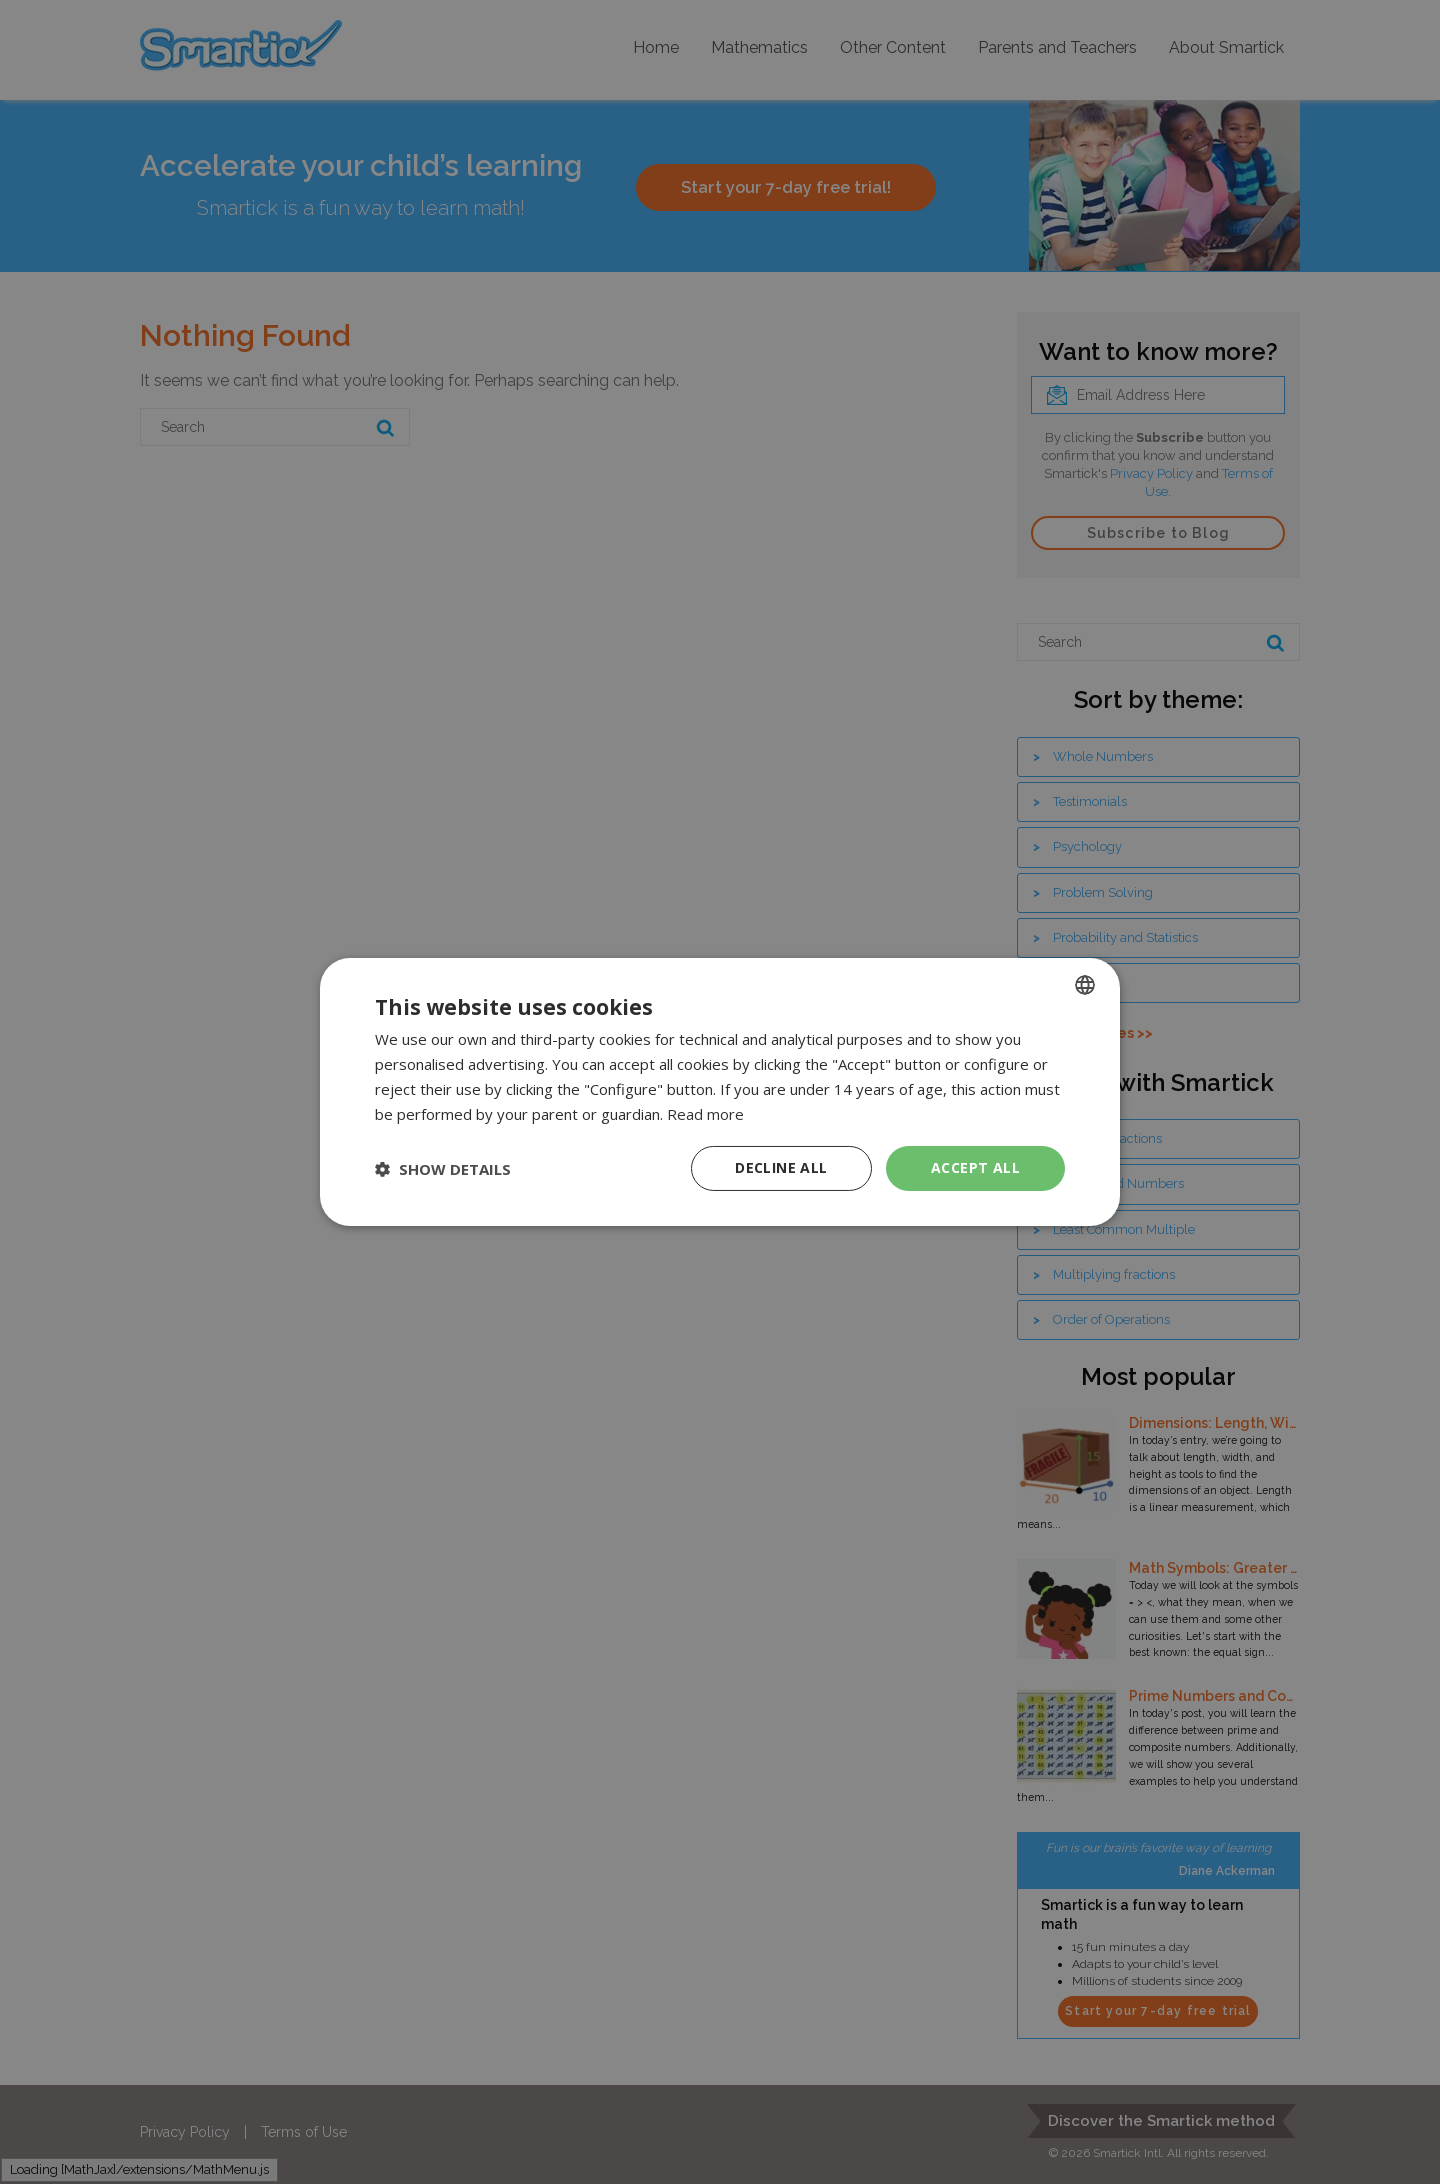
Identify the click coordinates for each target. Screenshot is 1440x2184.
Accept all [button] (975, 1167)
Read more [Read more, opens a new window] (705, 1114)
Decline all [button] (781, 1167)
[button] (443, 1169)
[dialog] (720, 1092)
